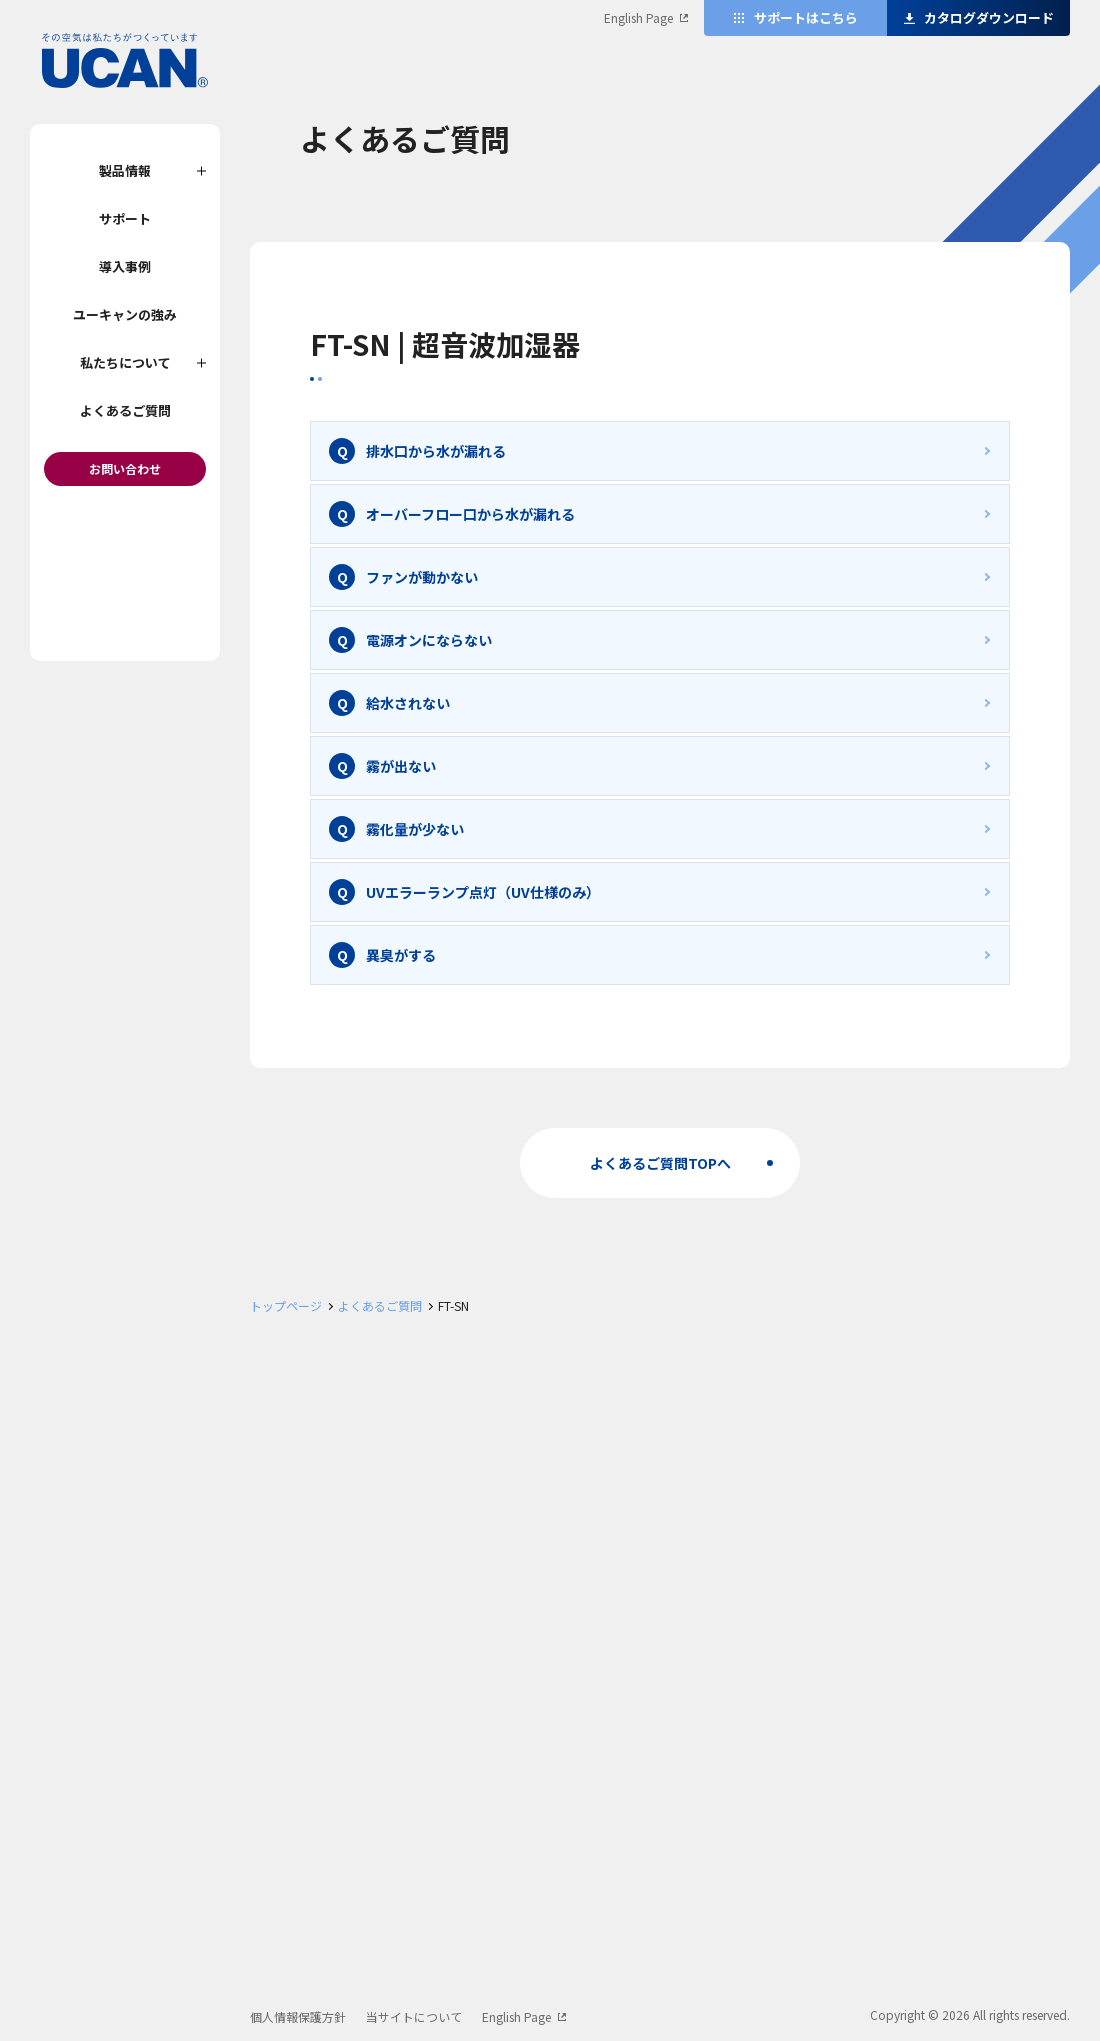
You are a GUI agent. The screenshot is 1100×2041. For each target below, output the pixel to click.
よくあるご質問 (125, 410)
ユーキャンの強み (125, 314)
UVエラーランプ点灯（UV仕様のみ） (483, 892)
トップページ (286, 1305)
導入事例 (125, 266)
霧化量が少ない (415, 829)
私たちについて (125, 362)
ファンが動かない (422, 577)
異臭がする (401, 955)
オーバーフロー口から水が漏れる (470, 514)
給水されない (408, 703)
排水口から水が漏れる (436, 451)
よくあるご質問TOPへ (660, 1163)
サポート (125, 218)
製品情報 (125, 170)
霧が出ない (401, 766)
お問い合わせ (125, 468)
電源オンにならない (429, 640)
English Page (638, 17)
